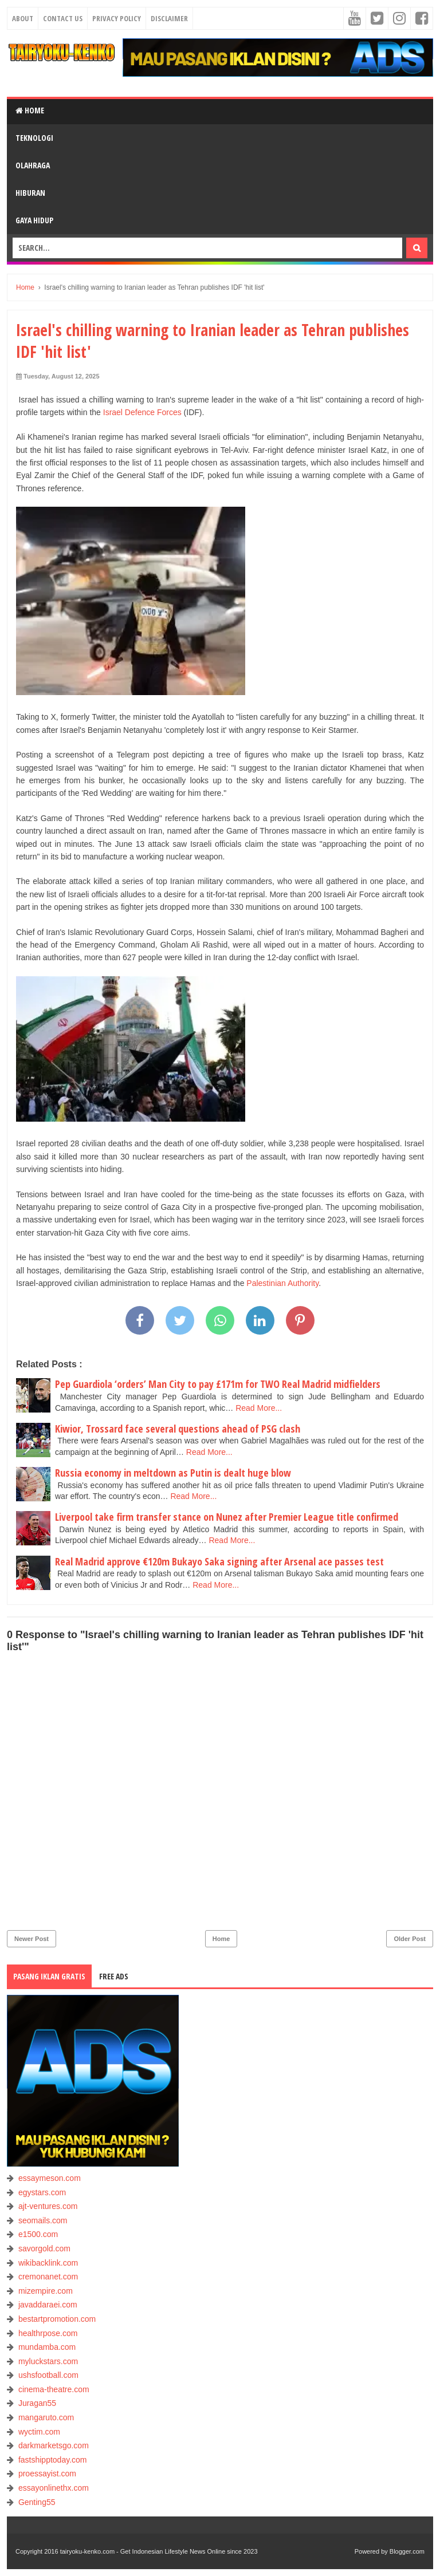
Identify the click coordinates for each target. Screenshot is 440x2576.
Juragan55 (37, 2403)
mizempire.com (45, 2290)
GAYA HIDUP (34, 220)
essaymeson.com (49, 2178)
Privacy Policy (116, 18)
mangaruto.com (46, 2417)
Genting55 (37, 2502)
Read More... (258, 1408)
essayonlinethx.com (53, 2487)
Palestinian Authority (282, 1283)
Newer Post (31, 1938)
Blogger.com (407, 2551)
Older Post (410, 1938)
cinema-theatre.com (53, 2389)
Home (29, 110)
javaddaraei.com (47, 2304)
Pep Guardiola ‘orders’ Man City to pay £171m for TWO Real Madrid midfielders (217, 1384)
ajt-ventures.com (47, 2206)
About (22, 18)
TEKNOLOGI (34, 137)
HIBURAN (30, 192)
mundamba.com (47, 2347)
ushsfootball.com (48, 2375)
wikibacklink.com (48, 2262)
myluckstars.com (48, 2361)
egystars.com (42, 2192)
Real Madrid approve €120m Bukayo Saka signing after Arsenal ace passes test (219, 1561)
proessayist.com (47, 2473)
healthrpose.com (48, 2333)
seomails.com (43, 2220)
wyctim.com (39, 2431)
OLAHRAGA (32, 165)
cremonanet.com (48, 2276)
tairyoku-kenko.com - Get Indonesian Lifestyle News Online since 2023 (159, 2551)
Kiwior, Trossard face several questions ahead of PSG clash (177, 1428)
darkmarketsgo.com (53, 2445)
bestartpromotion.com (57, 2318)
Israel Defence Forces (142, 412)
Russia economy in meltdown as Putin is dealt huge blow (173, 1473)
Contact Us (62, 18)
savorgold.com (44, 2248)
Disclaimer (169, 18)
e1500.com (38, 2234)
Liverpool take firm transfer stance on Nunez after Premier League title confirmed (226, 1517)
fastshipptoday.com (52, 2459)
